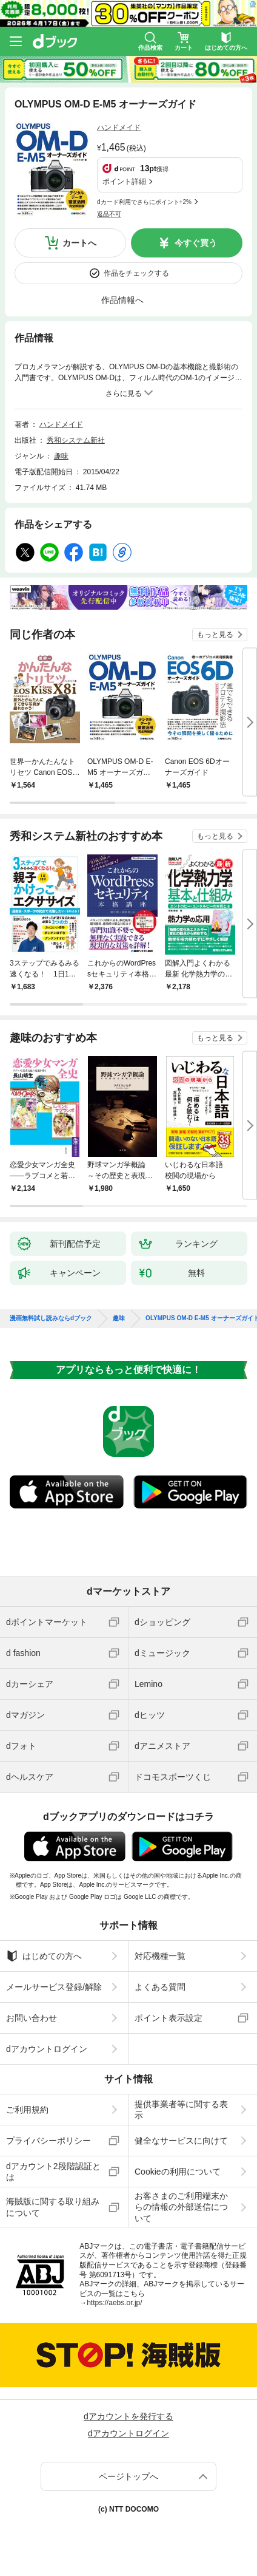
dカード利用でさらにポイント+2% (144, 202)
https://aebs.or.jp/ (114, 2302)
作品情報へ (122, 300)
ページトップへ (128, 2476)
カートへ (79, 243)
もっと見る (215, 634)
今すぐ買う (196, 243)
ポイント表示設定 (168, 2018)
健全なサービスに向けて (181, 2140)
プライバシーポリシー (48, 2140)
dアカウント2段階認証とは (53, 2171)
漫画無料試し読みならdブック (51, 1318)
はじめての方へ (44, 1956)
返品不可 (109, 214)
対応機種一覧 (160, 1956)
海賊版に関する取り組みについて (52, 2206)
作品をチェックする (136, 273)
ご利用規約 (27, 2109)
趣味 (61, 456)
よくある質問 (160, 1987)
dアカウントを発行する (128, 2416)
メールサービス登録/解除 (54, 1987)
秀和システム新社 (76, 440)
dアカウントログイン (46, 2049)
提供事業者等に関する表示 (181, 2109)
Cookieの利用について (178, 2171)
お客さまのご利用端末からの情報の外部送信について (181, 2207)
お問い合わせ (31, 2018)
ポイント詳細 (124, 181)
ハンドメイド (119, 127)
